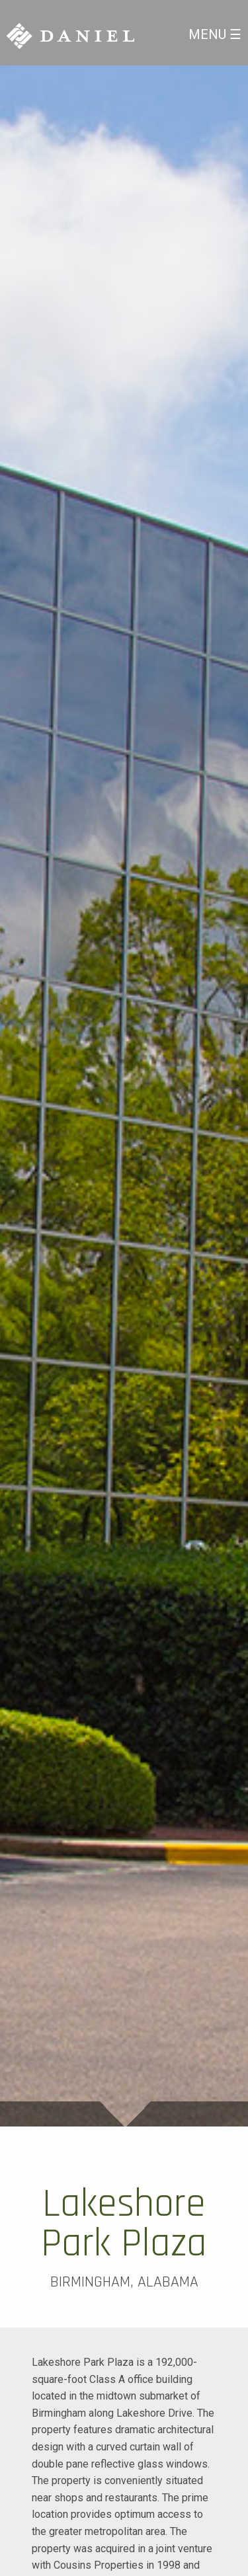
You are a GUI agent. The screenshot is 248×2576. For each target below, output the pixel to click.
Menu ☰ (214, 34)
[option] (124, 1096)
